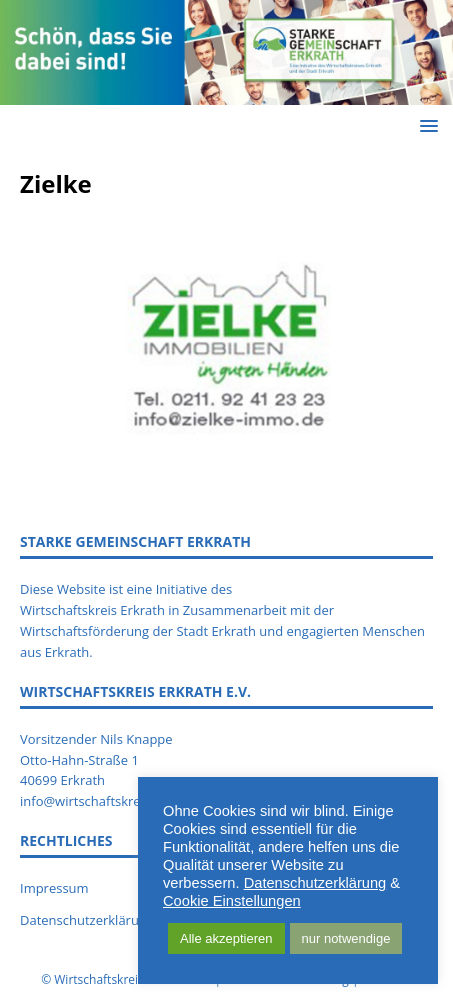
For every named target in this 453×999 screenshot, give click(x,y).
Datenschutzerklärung (315, 883)
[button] (425, 125)
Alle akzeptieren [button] (226, 938)
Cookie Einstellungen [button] (232, 901)
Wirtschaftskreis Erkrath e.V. (132, 979)
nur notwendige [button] (346, 938)
